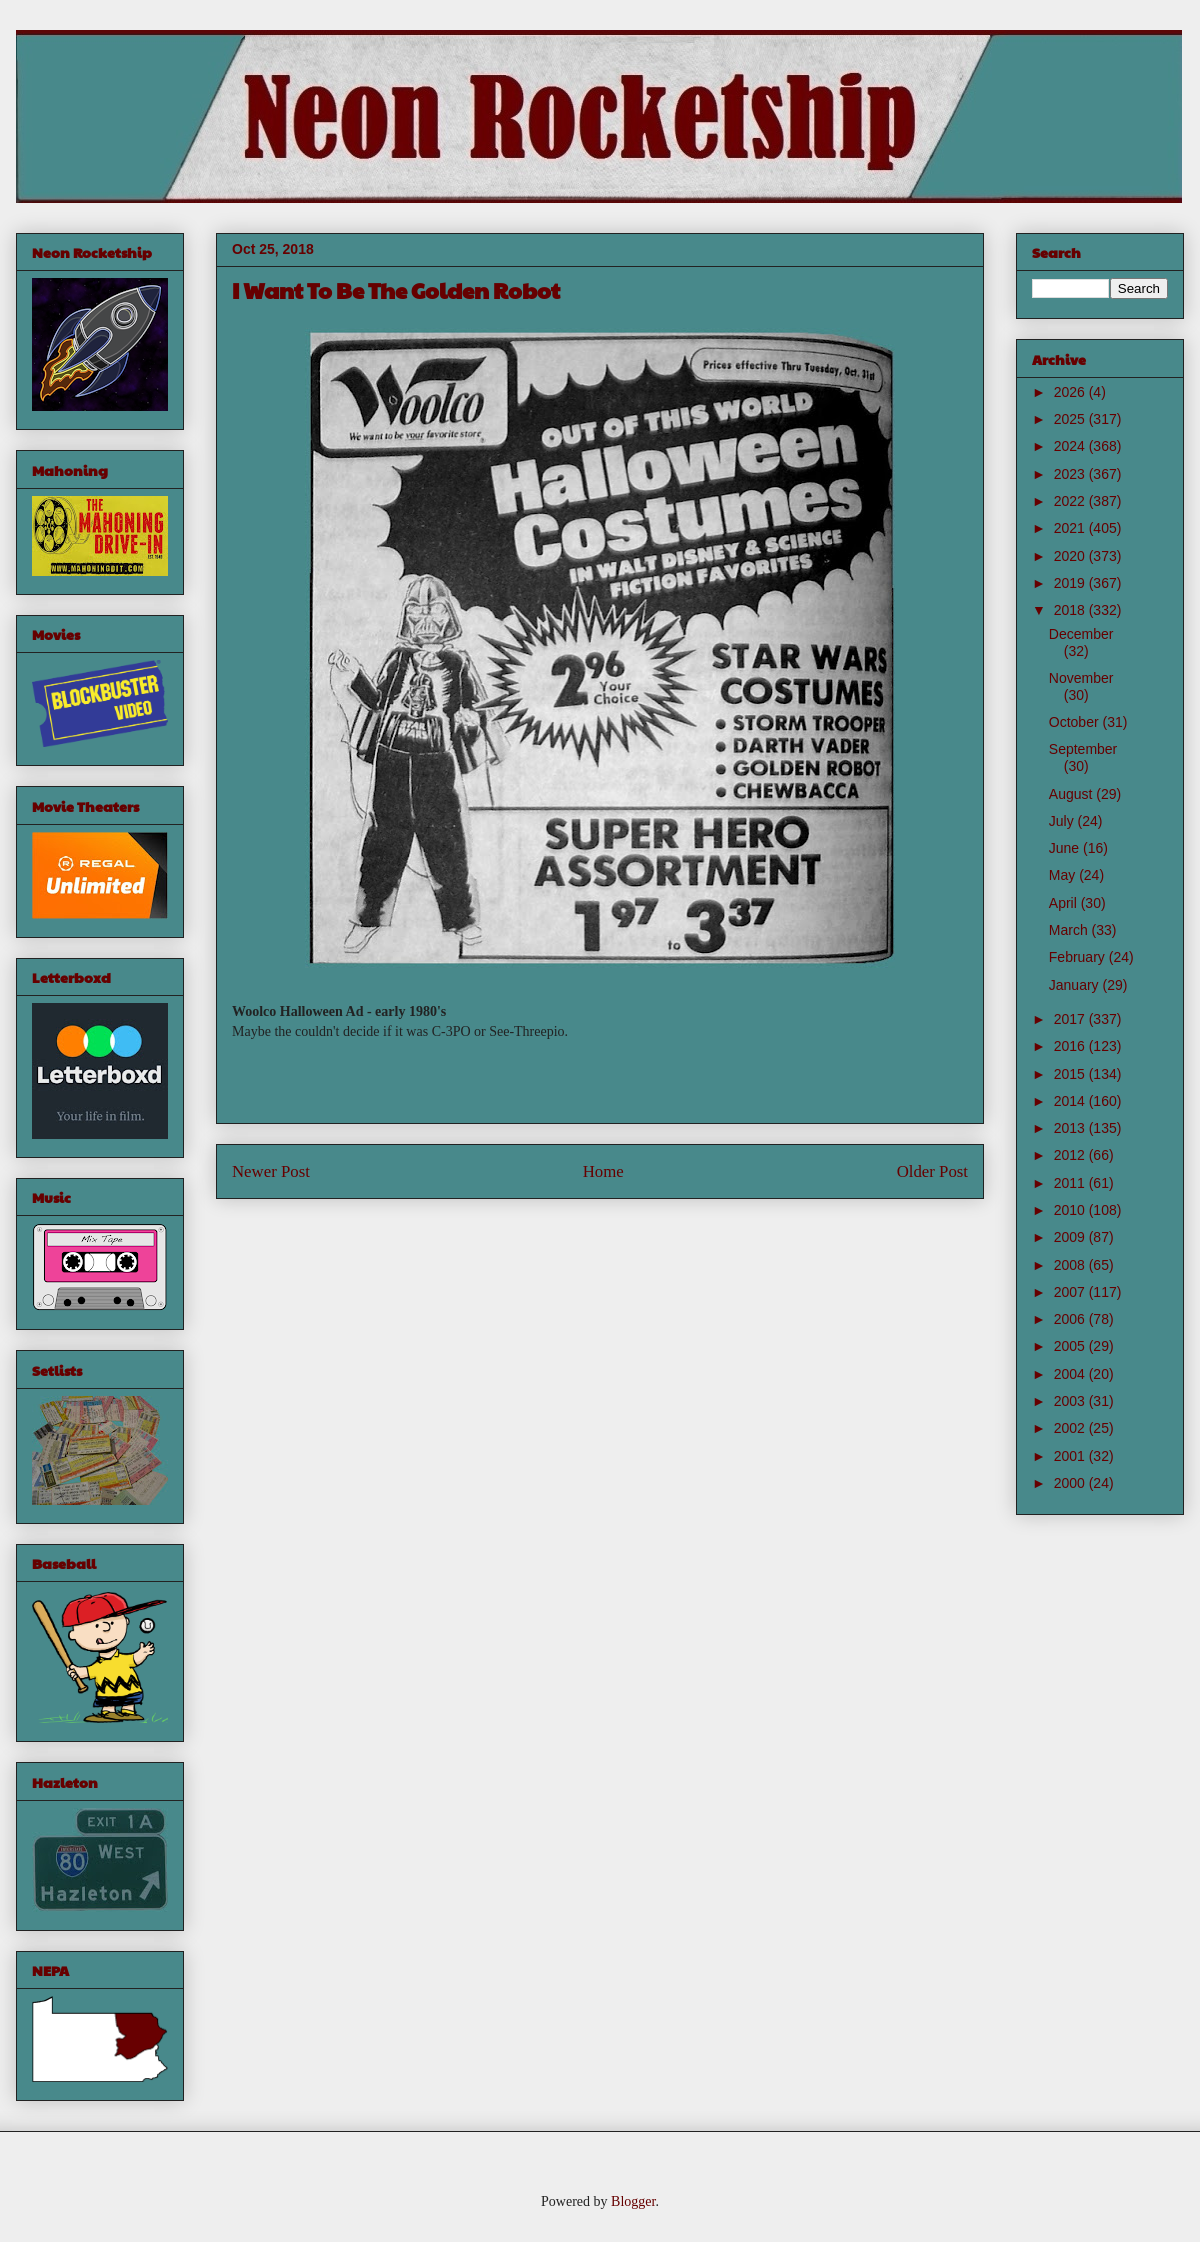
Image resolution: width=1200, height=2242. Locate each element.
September (1083, 749)
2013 (1071, 1128)
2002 (1071, 1428)
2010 (1071, 1210)
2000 (1071, 1483)
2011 (1071, 1183)
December (1081, 634)
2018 (1071, 610)
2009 (1071, 1237)
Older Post (932, 1171)
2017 (1071, 1019)
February (1079, 957)
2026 (1071, 392)
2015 (1071, 1074)
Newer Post (271, 1171)
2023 (1071, 474)
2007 (1071, 1292)
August (1072, 794)
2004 (1071, 1374)
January (1076, 985)
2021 (1071, 528)
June (1066, 848)
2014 (1071, 1101)
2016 (1071, 1046)
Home (603, 1171)
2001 (1071, 1456)
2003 (1071, 1401)
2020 (1071, 556)
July (1063, 821)
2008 (1071, 1265)
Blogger (633, 2201)
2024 (1071, 446)
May (1064, 875)
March (1070, 930)
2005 (1071, 1346)
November (1081, 678)
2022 (1071, 501)
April (1065, 903)
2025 (1071, 419)
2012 (1071, 1155)
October (1076, 722)
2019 (1071, 583)
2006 (1071, 1319)
